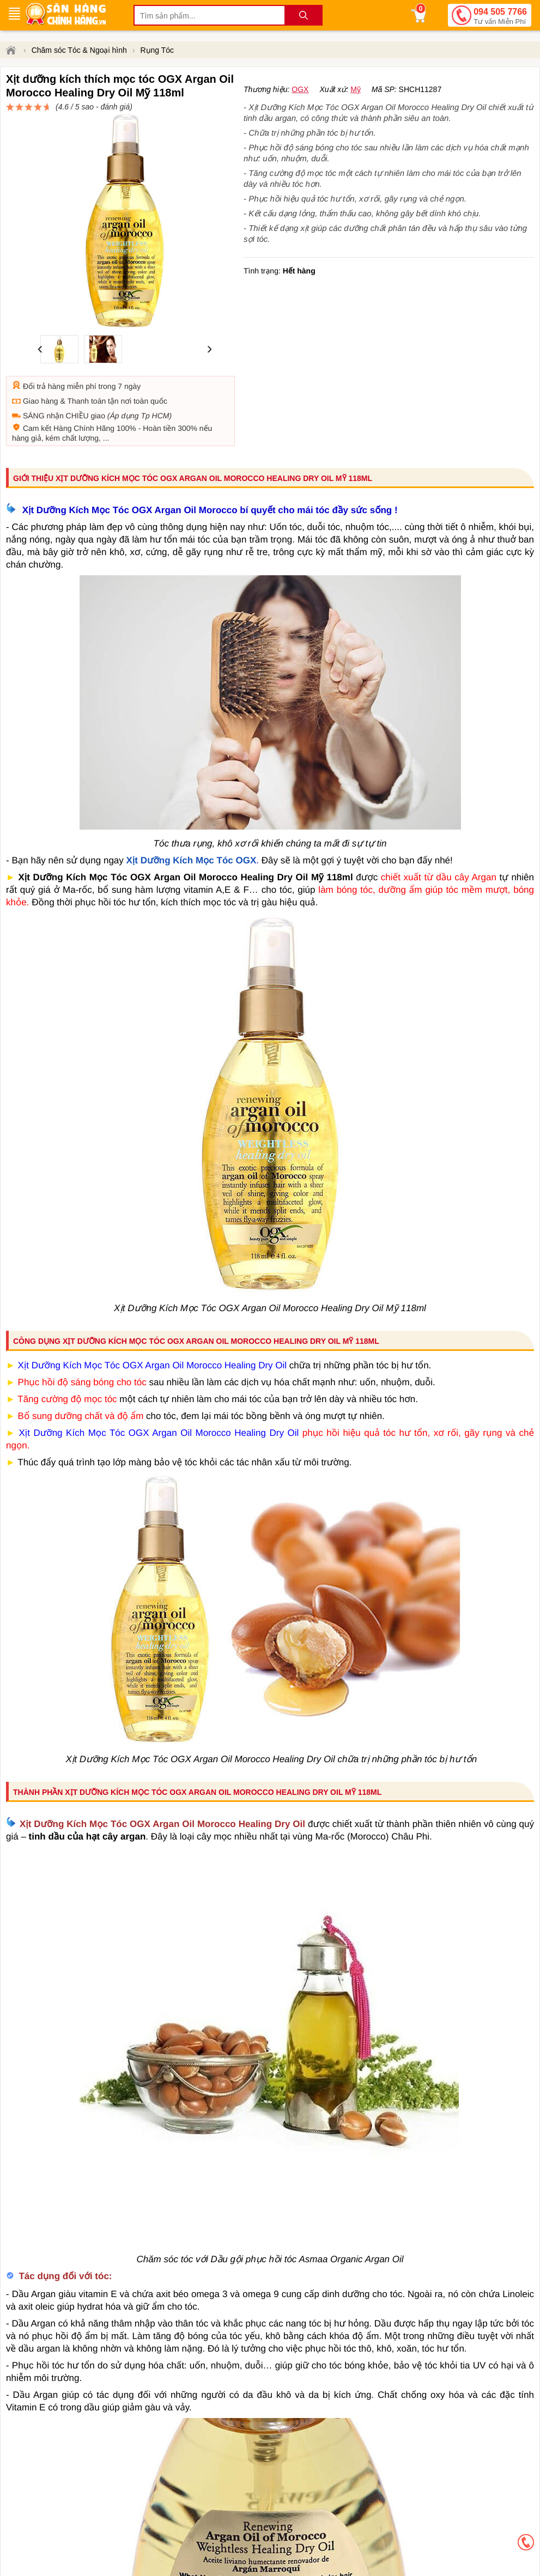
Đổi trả (34, 347)
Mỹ (355, 128)
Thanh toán (86, 361)
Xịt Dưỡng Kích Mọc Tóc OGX (191, 821)
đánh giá (353, 112)
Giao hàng (40, 361)
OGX (300, 128)
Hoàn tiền (159, 389)
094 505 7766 (500, 17)
